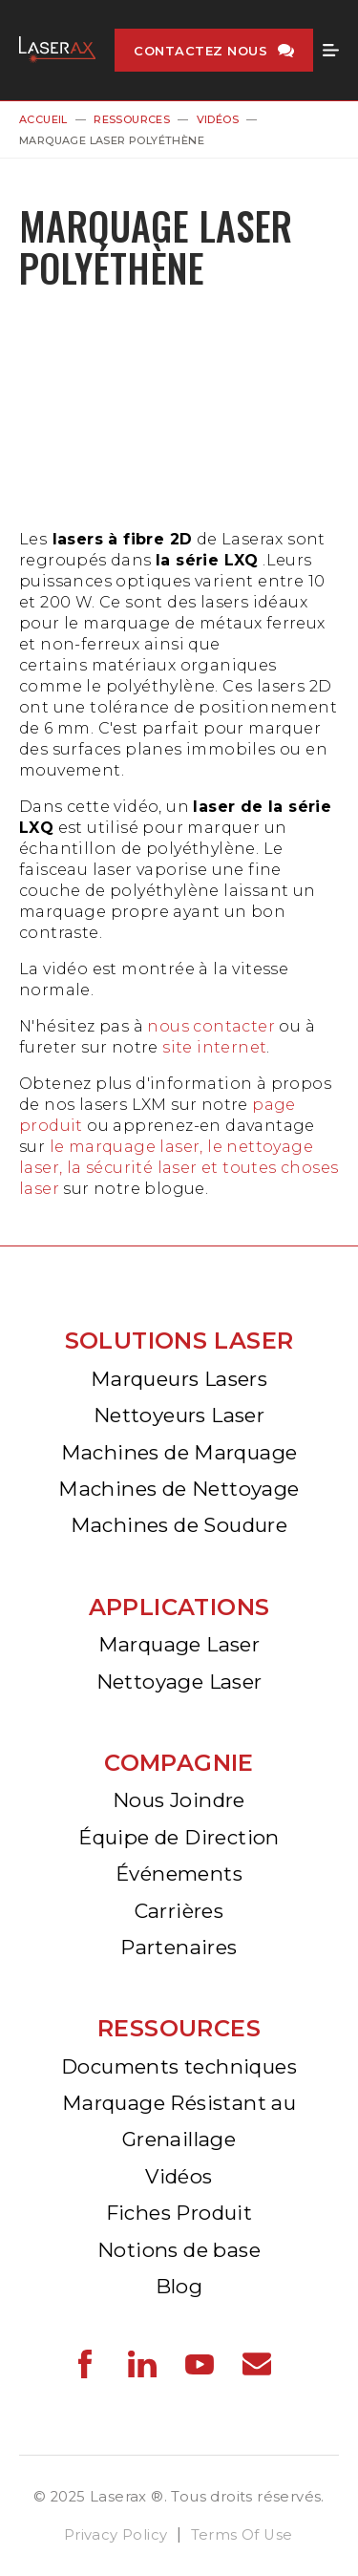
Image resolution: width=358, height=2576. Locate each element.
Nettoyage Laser (179, 1681)
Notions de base (179, 2250)
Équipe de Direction (179, 1837)
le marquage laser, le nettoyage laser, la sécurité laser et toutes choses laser (178, 1168)
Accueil (43, 119)
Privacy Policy (116, 2535)
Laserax (57, 50)
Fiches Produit (179, 2213)
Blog (179, 2286)
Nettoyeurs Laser (179, 1415)
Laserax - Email (256, 2364)
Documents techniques (179, 2066)
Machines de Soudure (179, 1525)
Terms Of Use (242, 2535)
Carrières (179, 1911)
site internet (214, 1047)
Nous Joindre (179, 1800)
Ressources (132, 119)
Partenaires (178, 1947)
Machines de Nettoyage (178, 1489)
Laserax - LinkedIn (142, 2364)
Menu (331, 50)
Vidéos (218, 119)
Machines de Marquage (179, 1452)
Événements (179, 1873)
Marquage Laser (179, 1644)
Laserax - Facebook (85, 2364)
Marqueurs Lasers (179, 1379)
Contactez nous (200, 50)
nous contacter (211, 1026)
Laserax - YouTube (199, 2364)
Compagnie (179, 1763)
